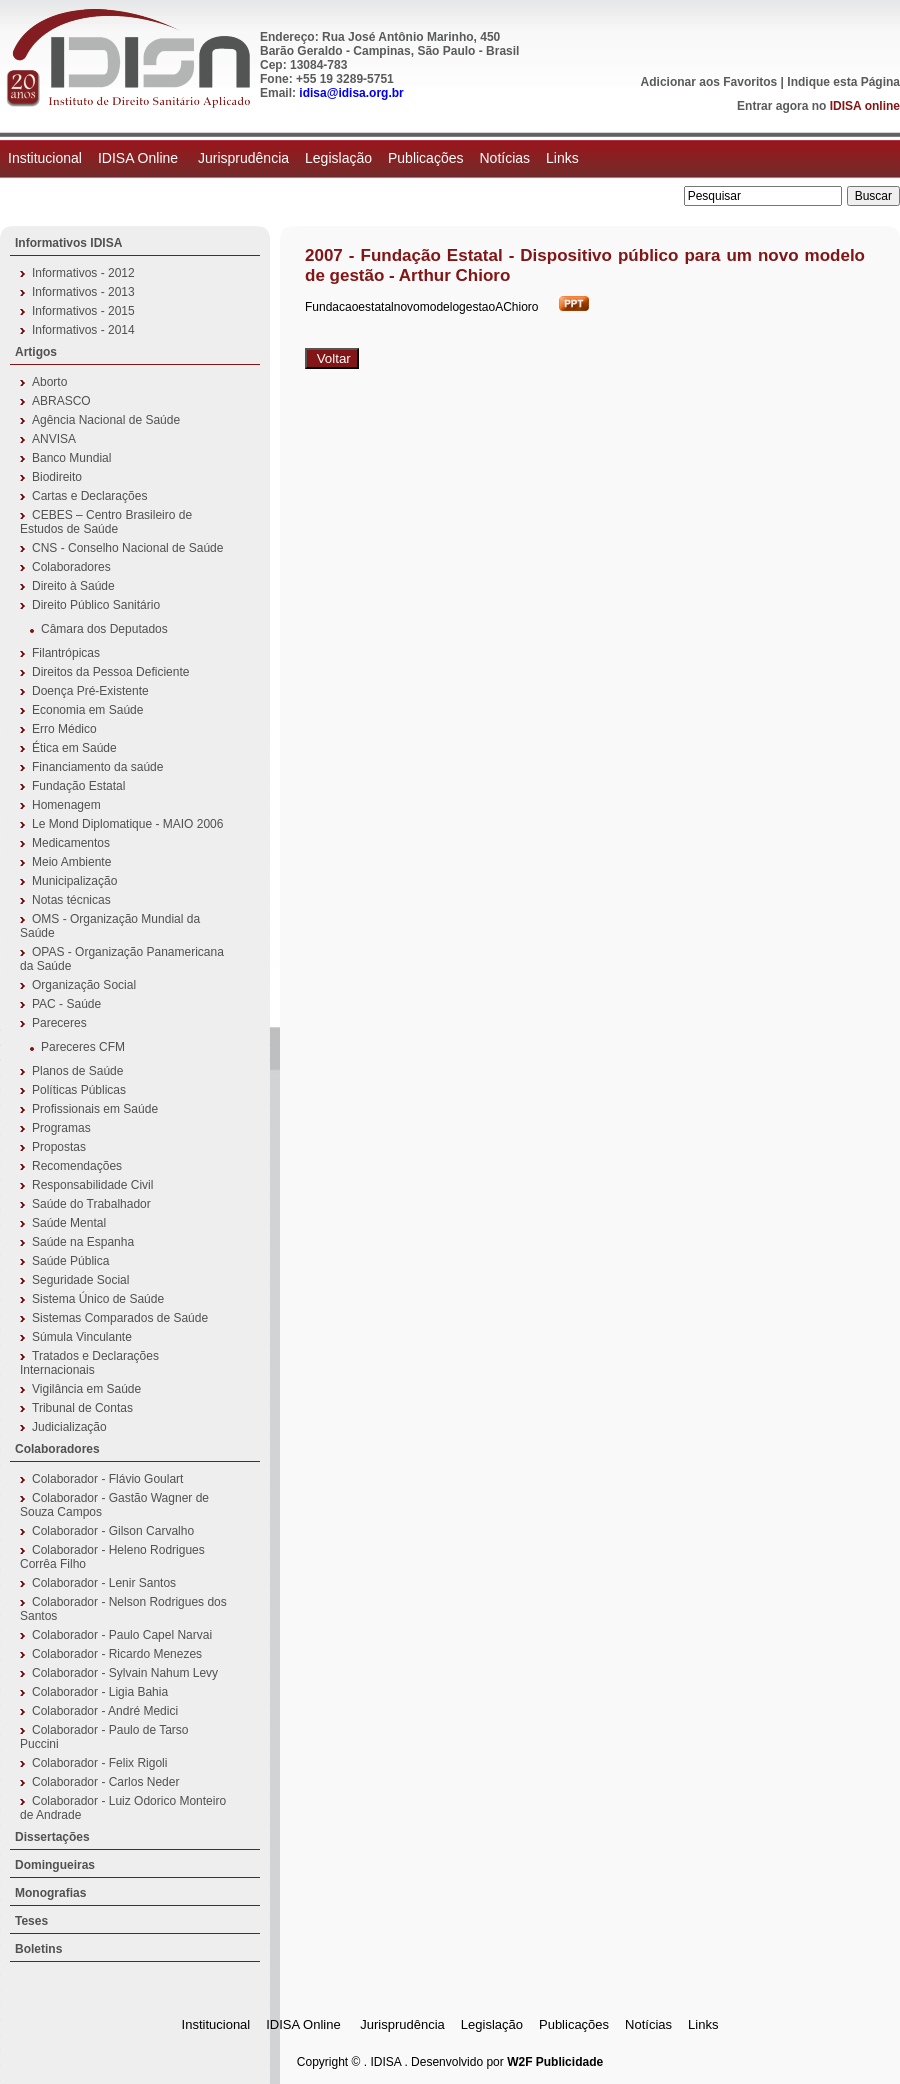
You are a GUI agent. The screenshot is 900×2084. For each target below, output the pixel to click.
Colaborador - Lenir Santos (104, 1583)
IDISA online (865, 106)
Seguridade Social (80, 1280)
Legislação (338, 158)
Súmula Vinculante (82, 1337)
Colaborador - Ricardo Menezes (117, 1654)
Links (562, 158)
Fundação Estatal (78, 786)
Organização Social (84, 985)
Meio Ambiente (71, 862)
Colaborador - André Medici (105, 1711)
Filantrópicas (66, 653)
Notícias (504, 158)
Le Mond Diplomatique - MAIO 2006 (127, 824)
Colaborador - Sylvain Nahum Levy (125, 1673)
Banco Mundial (71, 458)
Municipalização (74, 881)
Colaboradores (71, 567)
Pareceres (59, 1023)
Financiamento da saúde (97, 767)
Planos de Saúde (77, 1071)
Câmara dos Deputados (104, 629)
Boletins (38, 1949)
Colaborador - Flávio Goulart (107, 1479)
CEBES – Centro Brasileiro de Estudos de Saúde (106, 522)
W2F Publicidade (555, 2062)
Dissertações (52, 1837)
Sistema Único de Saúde (98, 1299)
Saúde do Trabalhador (91, 1204)
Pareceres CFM (83, 1047)
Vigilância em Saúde (86, 1389)
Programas (61, 1128)
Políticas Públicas (79, 1090)
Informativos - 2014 (83, 330)
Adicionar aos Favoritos (709, 82)
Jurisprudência (243, 158)
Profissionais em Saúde (95, 1109)
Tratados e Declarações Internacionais (89, 1363)
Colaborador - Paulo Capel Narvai (122, 1635)
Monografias (50, 1893)
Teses (31, 1921)
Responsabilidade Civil (92, 1185)
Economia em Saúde (87, 710)
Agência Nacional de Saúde (106, 420)
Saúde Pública (70, 1261)
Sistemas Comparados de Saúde (120, 1318)
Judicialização (69, 1427)
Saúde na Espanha (83, 1242)
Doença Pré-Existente (90, 691)
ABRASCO (61, 401)
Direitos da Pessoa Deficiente (110, 672)
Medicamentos (71, 843)
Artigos (36, 352)
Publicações (426, 158)
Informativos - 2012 (83, 273)
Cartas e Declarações (89, 496)
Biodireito (57, 477)
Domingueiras (55, 1865)
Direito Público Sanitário (96, 605)
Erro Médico (64, 729)
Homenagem (66, 805)
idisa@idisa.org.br (351, 93)
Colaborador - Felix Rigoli (99, 1763)
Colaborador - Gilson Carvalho (113, 1531)
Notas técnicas (71, 900)
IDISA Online (140, 158)
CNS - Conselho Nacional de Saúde (127, 548)
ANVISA (54, 439)
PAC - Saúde (66, 1004)
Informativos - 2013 (83, 292)
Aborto (49, 382)
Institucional (45, 158)
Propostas (59, 1147)
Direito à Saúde (73, 586)
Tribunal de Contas (82, 1408)
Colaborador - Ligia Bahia (100, 1692)
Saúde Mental (69, 1223)
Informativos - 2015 (83, 311)
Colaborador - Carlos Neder (105, 1782)
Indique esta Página (843, 82)
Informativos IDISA (68, 243)
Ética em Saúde (74, 748)
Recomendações (77, 1166)
